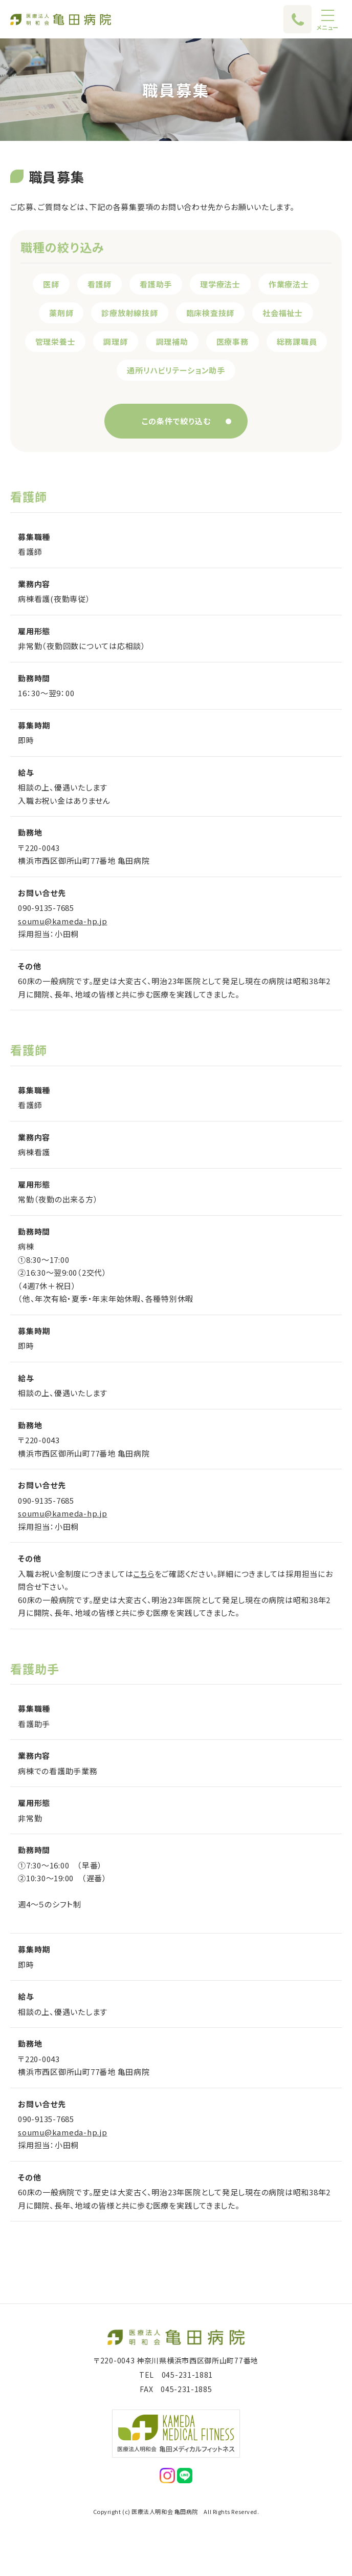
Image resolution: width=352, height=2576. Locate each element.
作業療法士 (289, 284)
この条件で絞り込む (176, 421)
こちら (143, 1573)
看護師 (99, 284)
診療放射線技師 (129, 312)
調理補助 (172, 341)
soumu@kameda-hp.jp (62, 921)
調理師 (115, 341)
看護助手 (156, 284)
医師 (51, 284)
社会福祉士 (282, 312)
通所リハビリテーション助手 (176, 370)
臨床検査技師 (210, 312)
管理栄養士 (55, 341)
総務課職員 (297, 341)
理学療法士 (220, 284)
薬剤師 (61, 312)
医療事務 (232, 341)
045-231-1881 (187, 2375)
